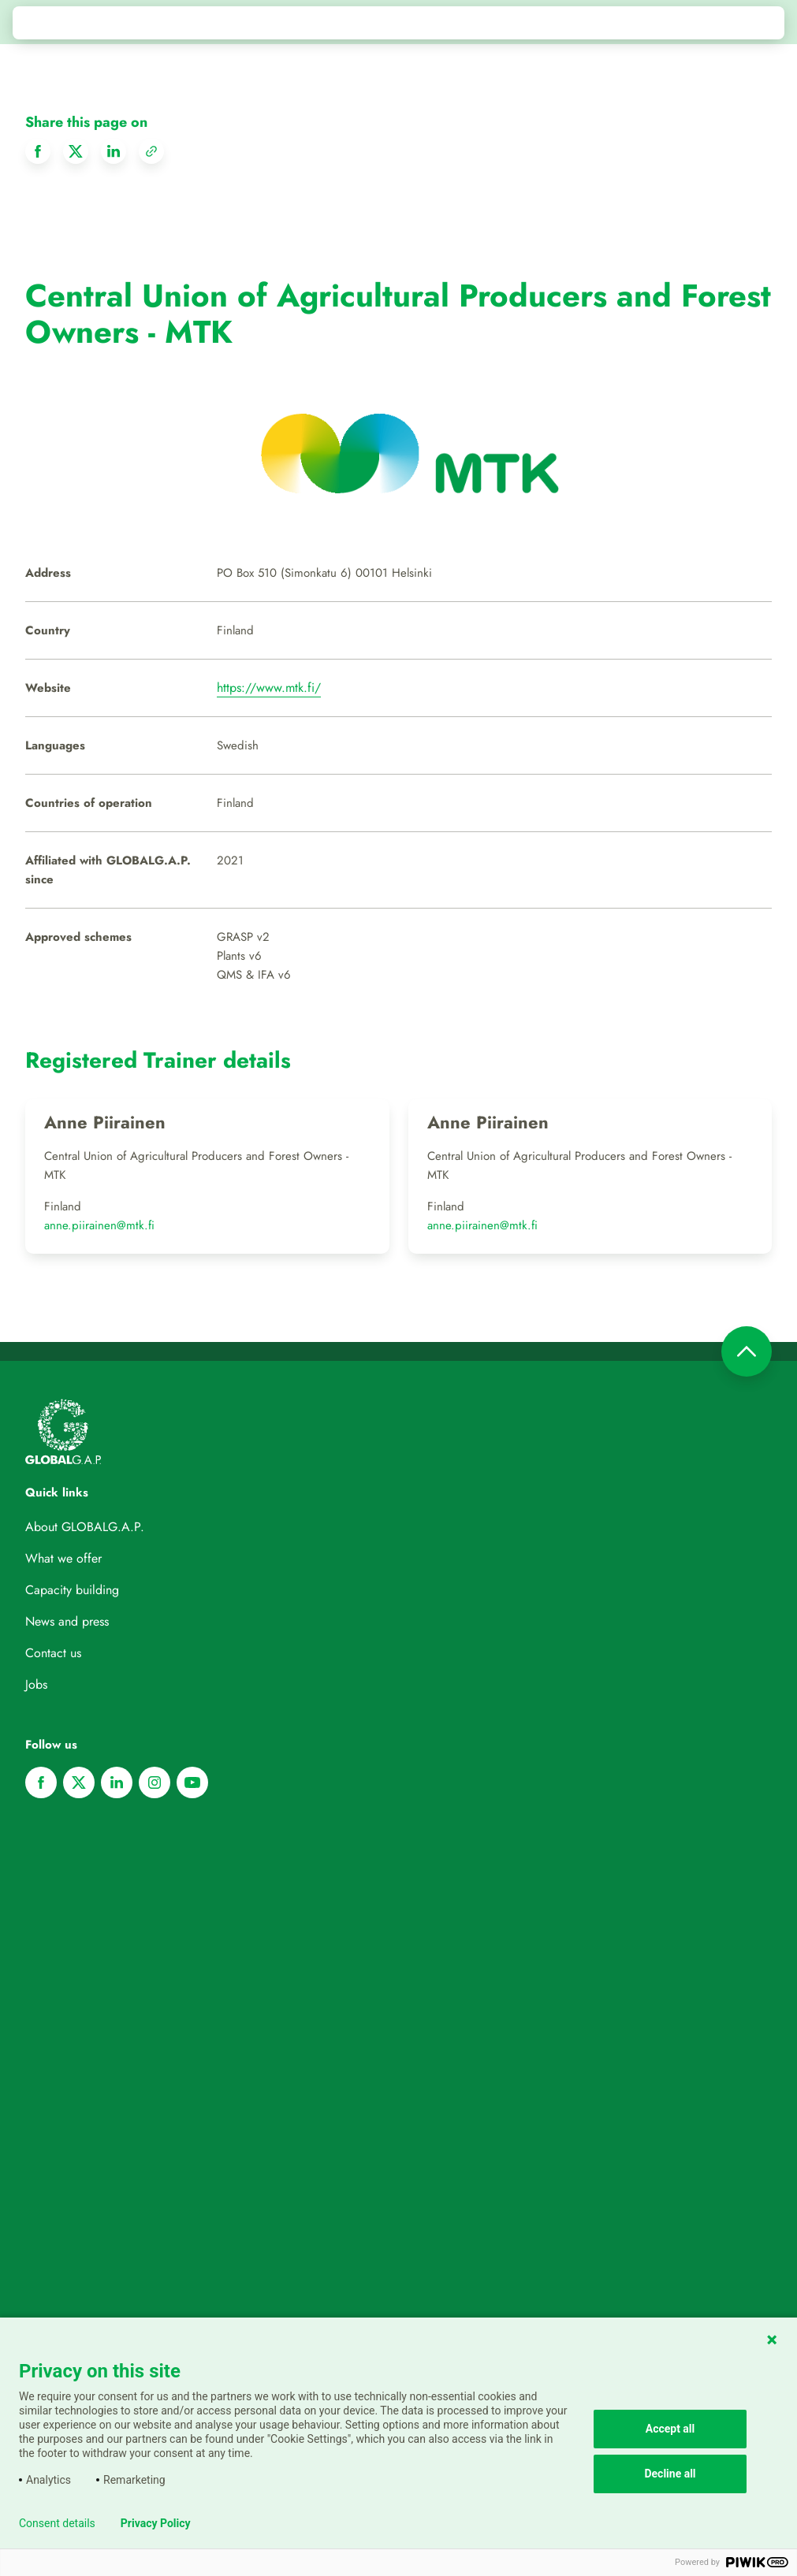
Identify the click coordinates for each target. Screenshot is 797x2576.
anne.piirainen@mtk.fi (99, 1225)
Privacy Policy (156, 2523)
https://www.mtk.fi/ (269, 687)
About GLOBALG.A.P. (84, 1527)
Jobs (36, 1684)
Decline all (669, 2473)
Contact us (53, 1653)
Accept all (670, 2428)
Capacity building (72, 1590)
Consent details (57, 2523)
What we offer (63, 1558)
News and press (67, 1621)
